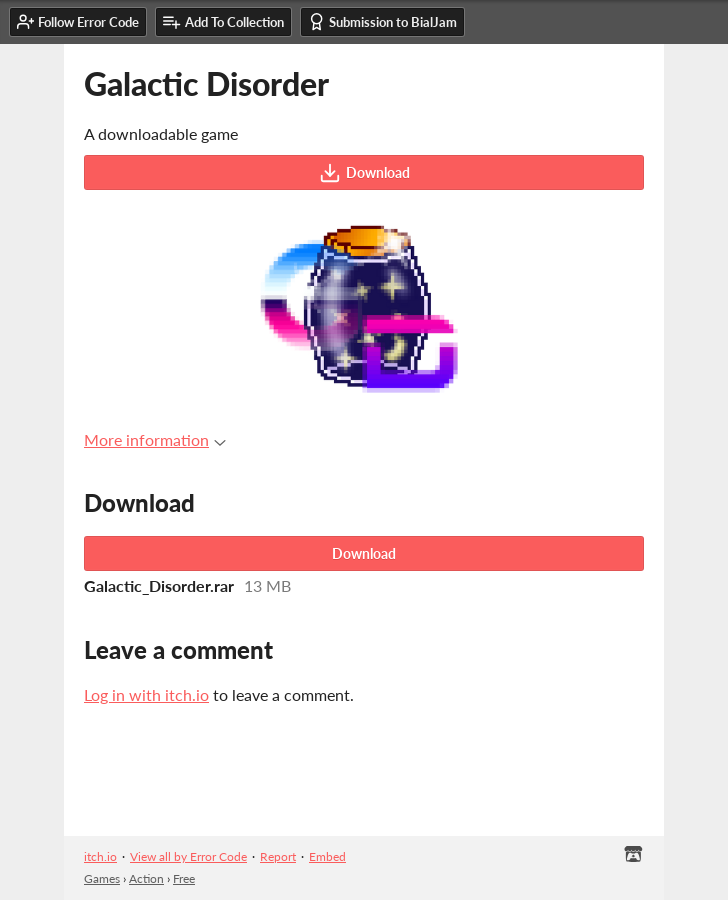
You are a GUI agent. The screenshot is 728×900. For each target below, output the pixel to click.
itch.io (100, 856)
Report (278, 856)
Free (184, 878)
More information (155, 439)
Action (146, 878)
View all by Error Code (188, 856)
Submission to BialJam (382, 21)
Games (102, 878)
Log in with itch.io (146, 694)
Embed (327, 856)
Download (364, 173)
